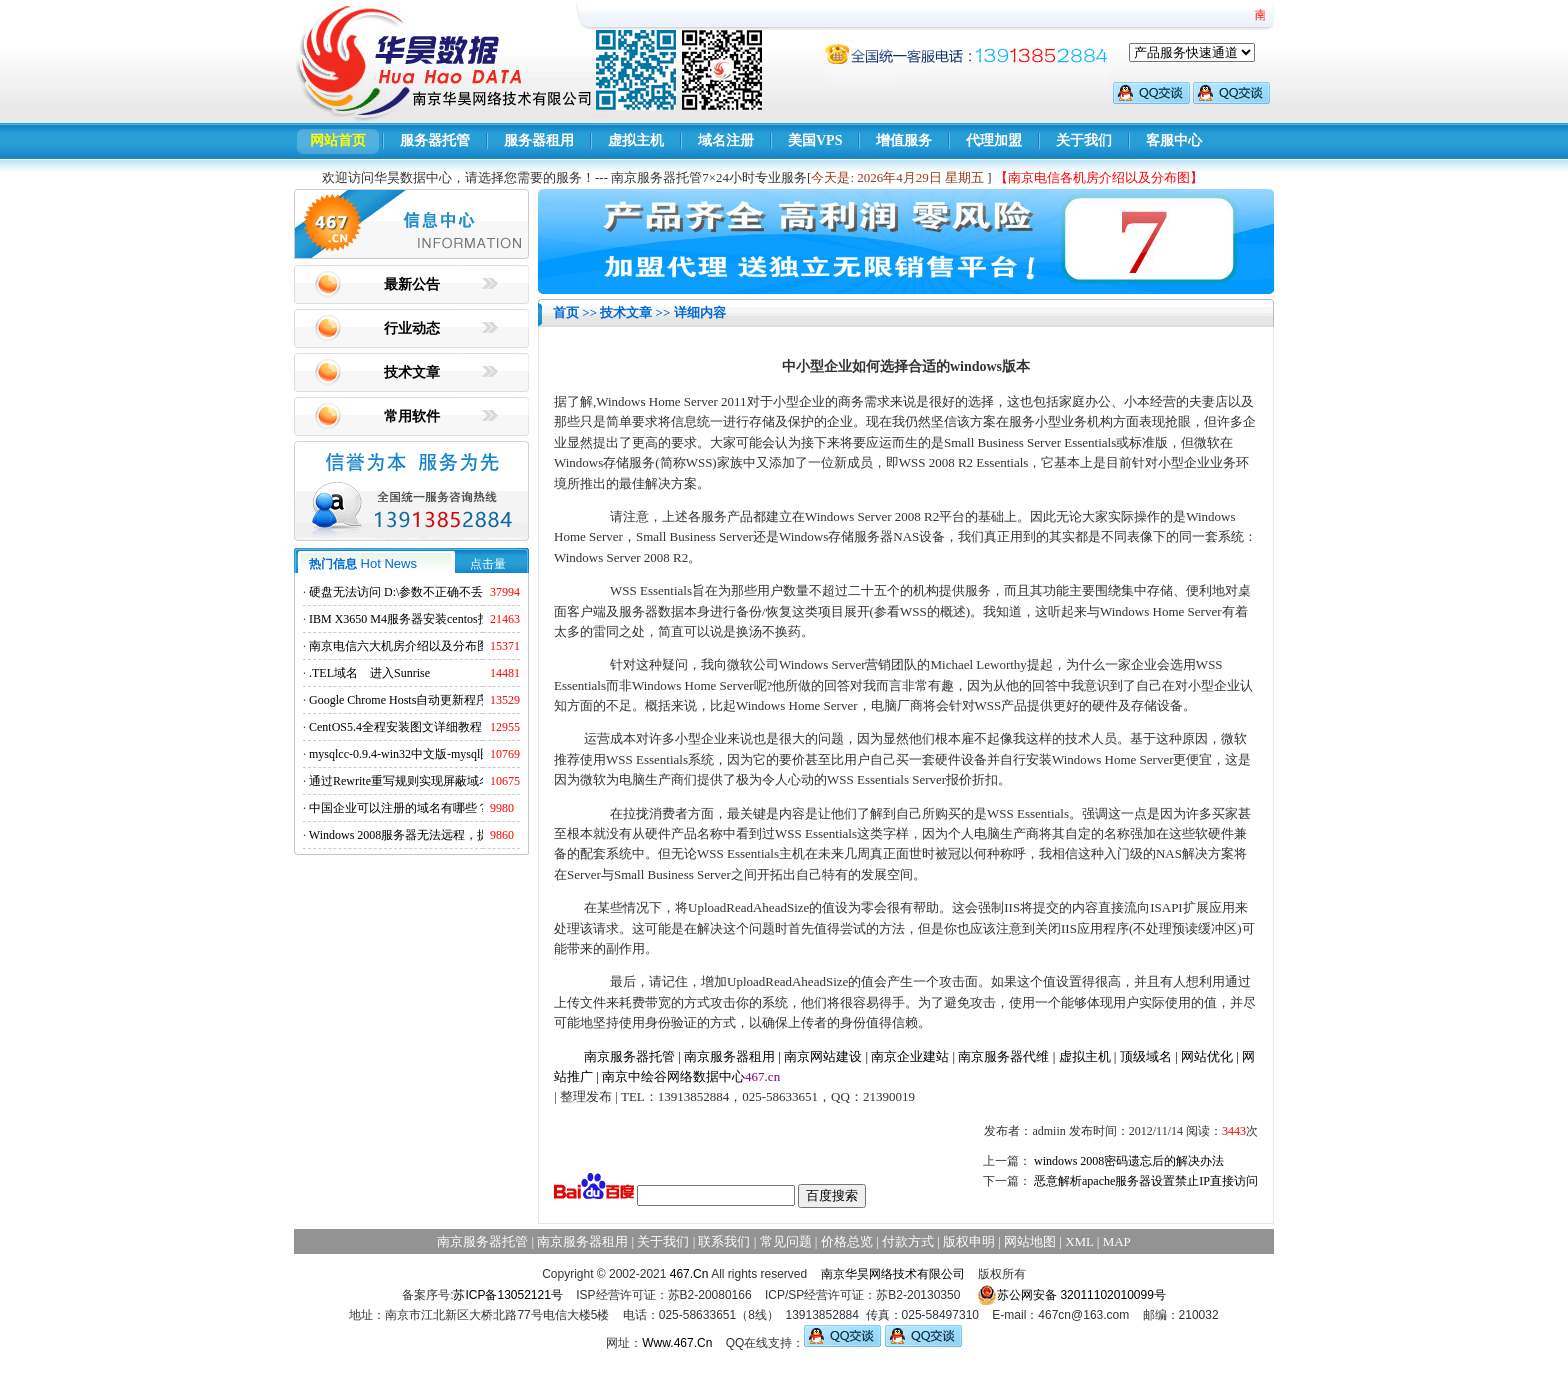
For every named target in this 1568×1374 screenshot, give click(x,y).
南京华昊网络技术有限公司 (893, 1274)
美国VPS (815, 140)
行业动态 (412, 328)
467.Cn (689, 1274)
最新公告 (412, 284)
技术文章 (412, 372)
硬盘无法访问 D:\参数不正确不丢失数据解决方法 (438, 592)
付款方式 (908, 1241)
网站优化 (1207, 1056)
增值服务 (904, 140)
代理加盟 (994, 140)
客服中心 (1174, 140)
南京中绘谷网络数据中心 (673, 1076)
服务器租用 (539, 140)
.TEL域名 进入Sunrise (369, 673)
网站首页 (338, 140)
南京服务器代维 (1003, 1056)
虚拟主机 (636, 140)
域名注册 (726, 140)
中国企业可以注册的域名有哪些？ (399, 808)
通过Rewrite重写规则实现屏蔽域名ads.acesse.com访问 (448, 781)
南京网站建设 (823, 1056)
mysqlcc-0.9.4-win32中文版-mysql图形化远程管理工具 (448, 754)
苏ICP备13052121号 (507, 1295)
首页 (566, 312)
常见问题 (786, 1241)
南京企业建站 (910, 1056)
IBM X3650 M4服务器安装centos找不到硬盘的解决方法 (453, 619)
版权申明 (969, 1241)
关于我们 (1084, 140)
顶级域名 (1146, 1056)
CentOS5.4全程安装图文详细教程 (395, 727)
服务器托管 (435, 140)
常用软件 (412, 416)
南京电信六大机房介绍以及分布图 (399, 646)
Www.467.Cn (677, 1343)
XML (1079, 1241)
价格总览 (847, 1241)
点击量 (488, 564)
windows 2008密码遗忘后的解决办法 (1129, 1161)
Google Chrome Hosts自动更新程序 (398, 700)
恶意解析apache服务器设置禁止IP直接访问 (1146, 1181)
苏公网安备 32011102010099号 (1071, 1295)
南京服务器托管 (629, 1056)
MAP (1117, 1241)
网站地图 (1030, 1241)
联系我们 (724, 1241)
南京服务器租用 (729, 1056)
